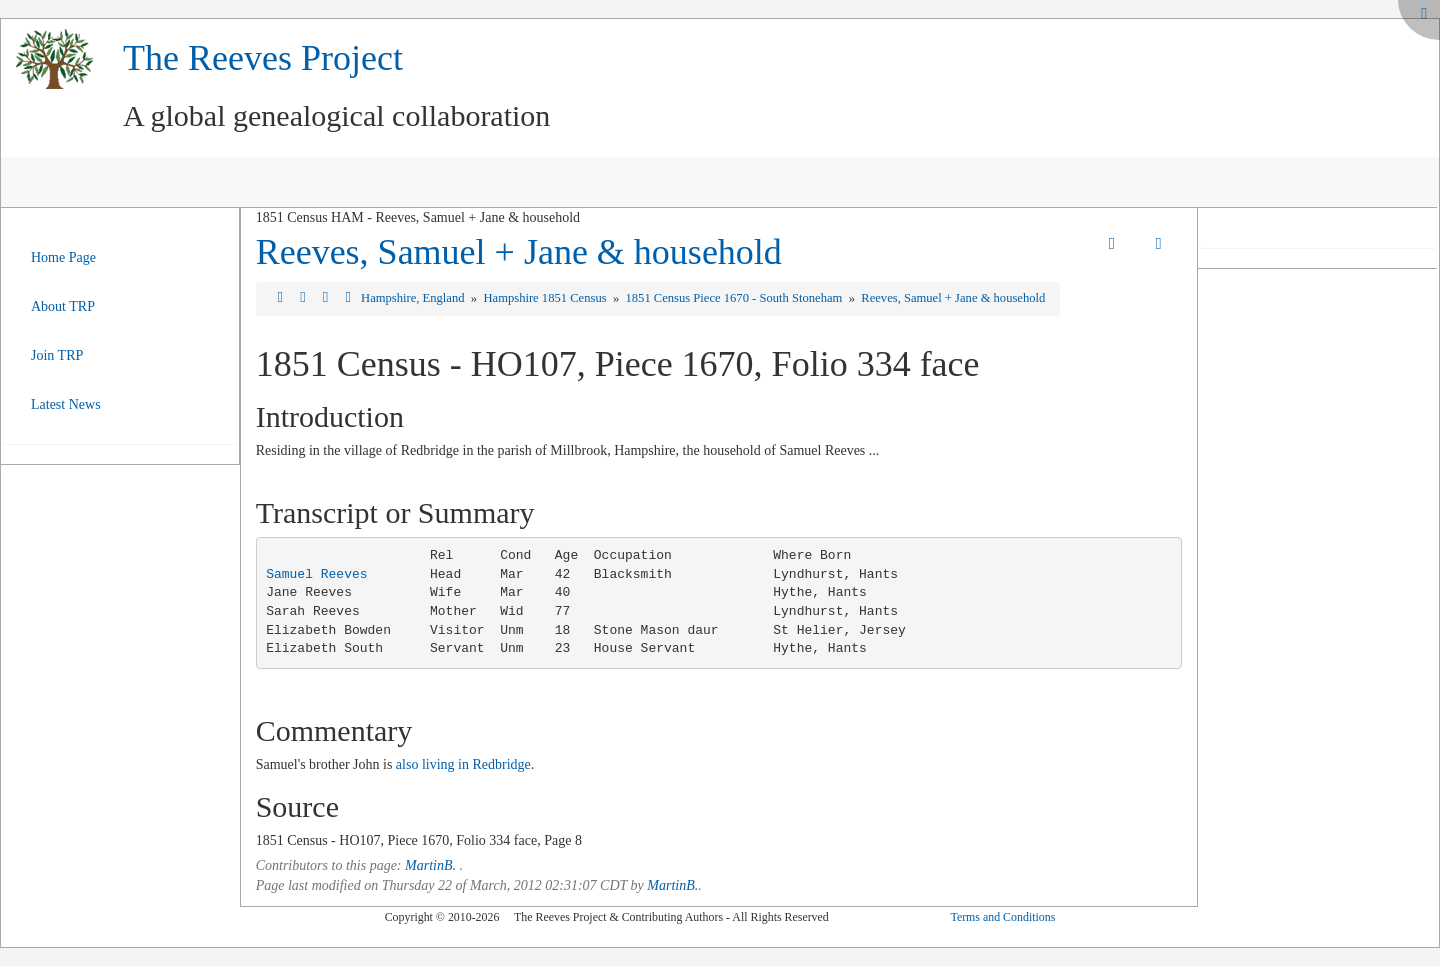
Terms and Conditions (1002, 917)
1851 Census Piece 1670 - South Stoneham (735, 298)
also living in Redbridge (463, 764)
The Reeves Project (263, 58)
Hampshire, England (414, 298)
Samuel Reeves (316, 574)
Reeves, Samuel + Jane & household (519, 252)
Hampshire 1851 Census (546, 298)
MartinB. (430, 865)
